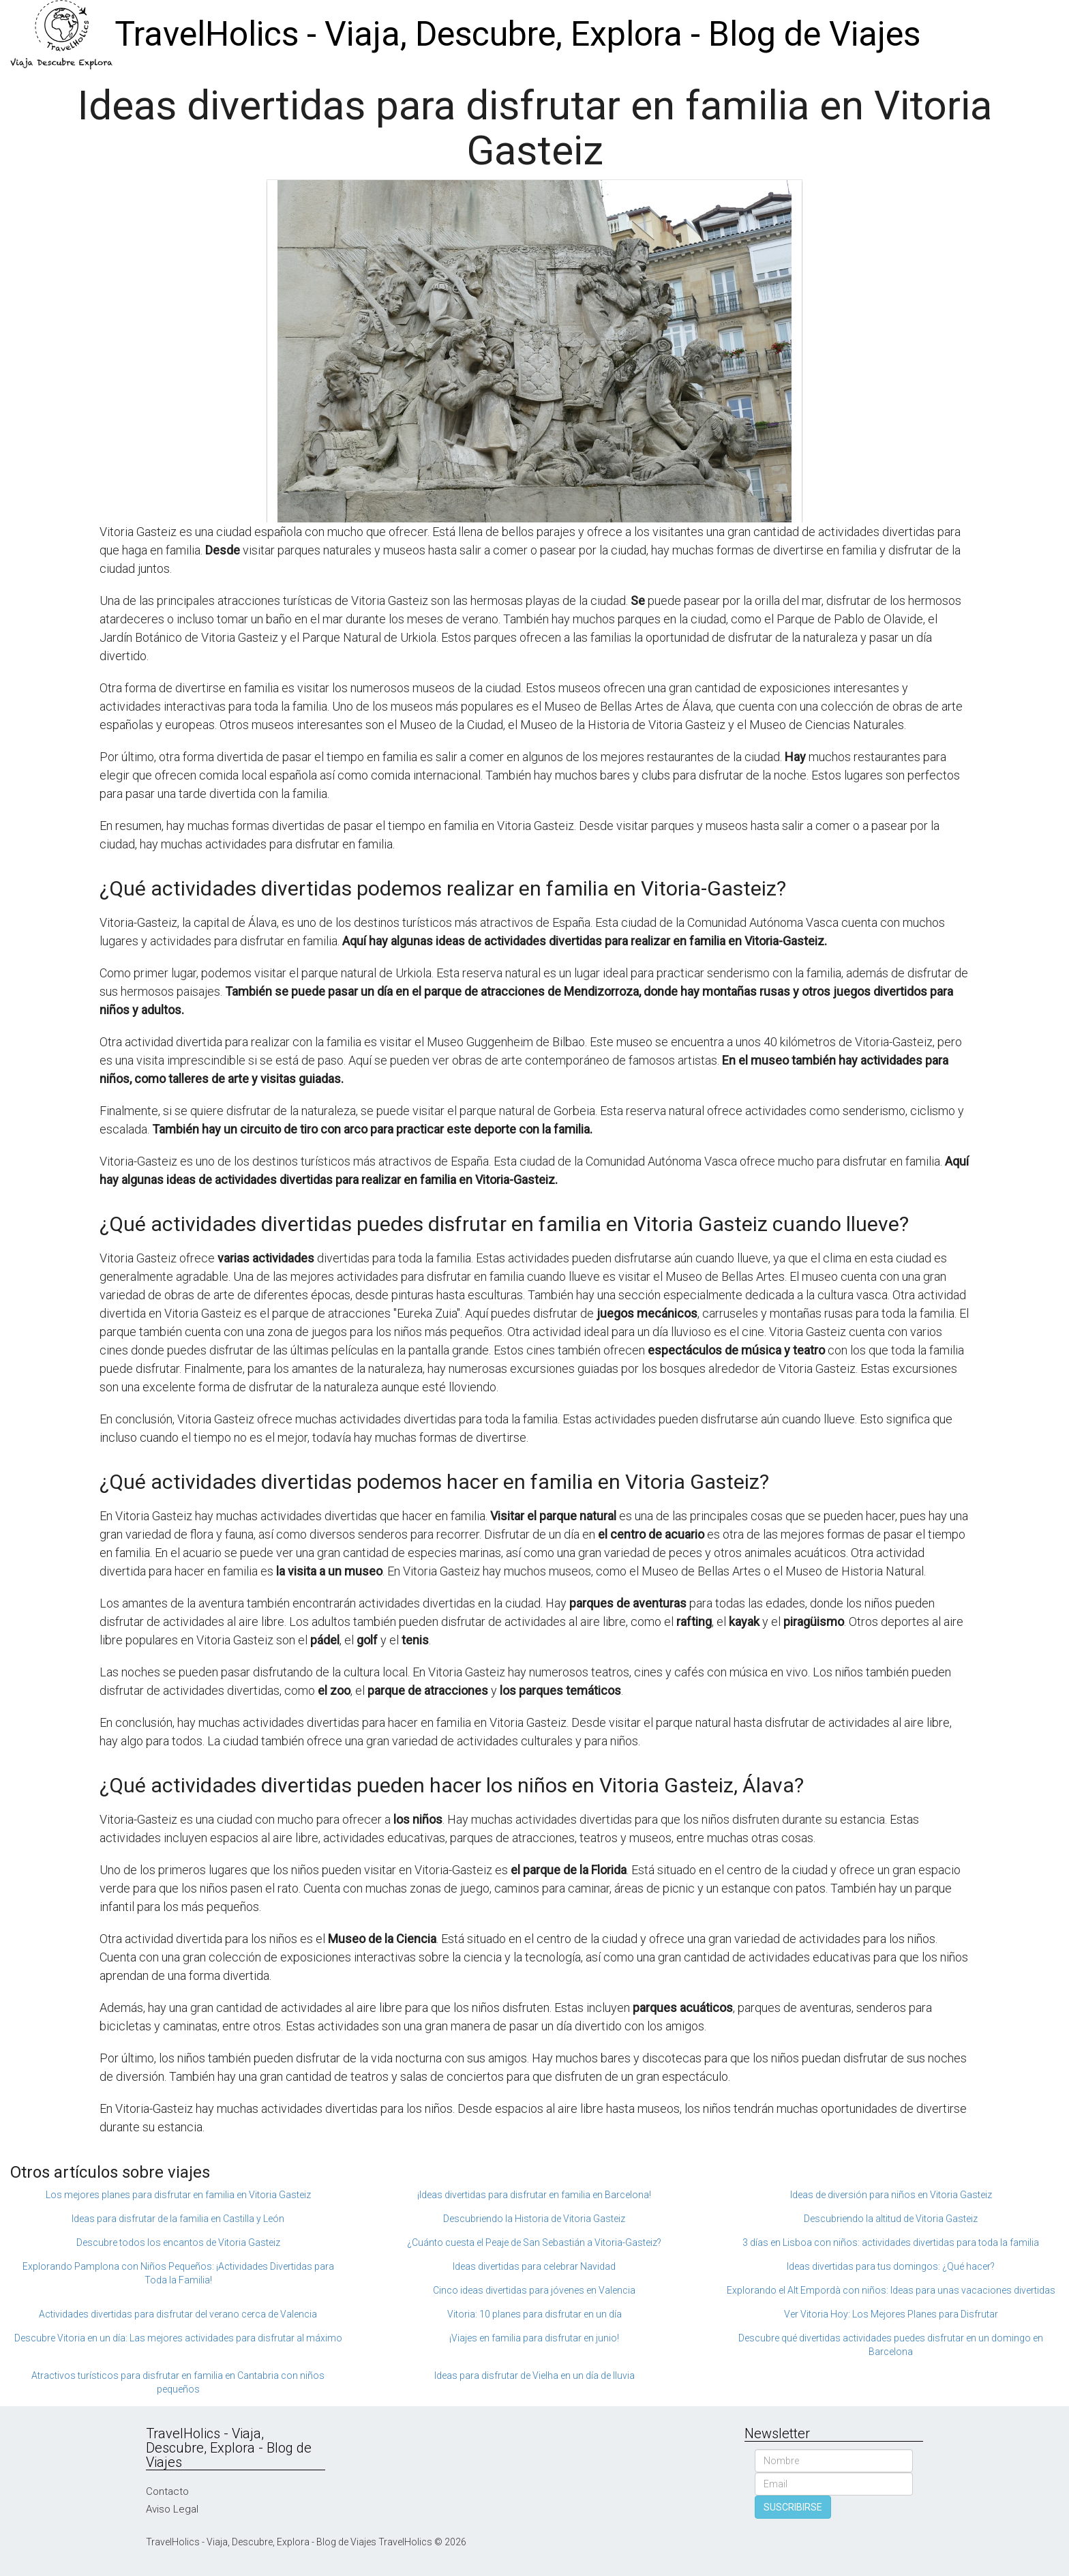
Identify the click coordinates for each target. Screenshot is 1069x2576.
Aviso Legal (172, 2509)
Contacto (167, 2491)
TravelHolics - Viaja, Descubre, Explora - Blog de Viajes (517, 34)
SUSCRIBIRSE (793, 2507)
